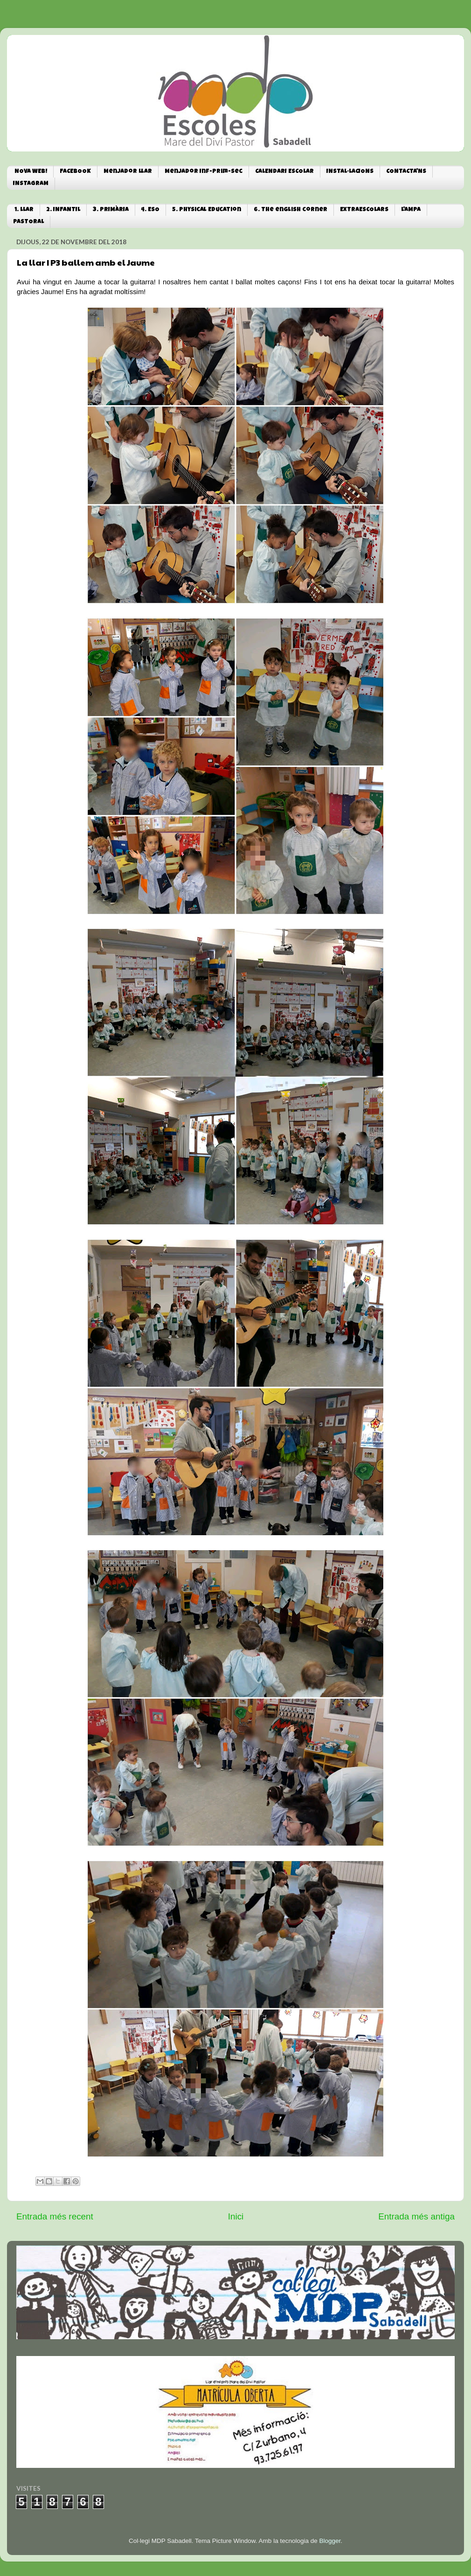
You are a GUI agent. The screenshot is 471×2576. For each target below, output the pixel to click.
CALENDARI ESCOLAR (284, 172)
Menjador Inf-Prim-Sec (203, 172)
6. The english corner (290, 210)
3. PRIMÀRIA (111, 210)
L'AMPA (411, 210)
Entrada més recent (54, 2216)
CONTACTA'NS (406, 172)
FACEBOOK (75, 172)
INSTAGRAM (30, 184)
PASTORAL (28, 222)
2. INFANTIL (63, 210)
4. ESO (150, 210)
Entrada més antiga (416, 2216)
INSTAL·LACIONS (350, 172)
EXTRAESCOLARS (364, 210)
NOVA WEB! (30, 172)
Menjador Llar (128, 172)
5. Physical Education (206, 210)
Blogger (329, 2540)
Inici (236, 2216)
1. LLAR (24, 210)
